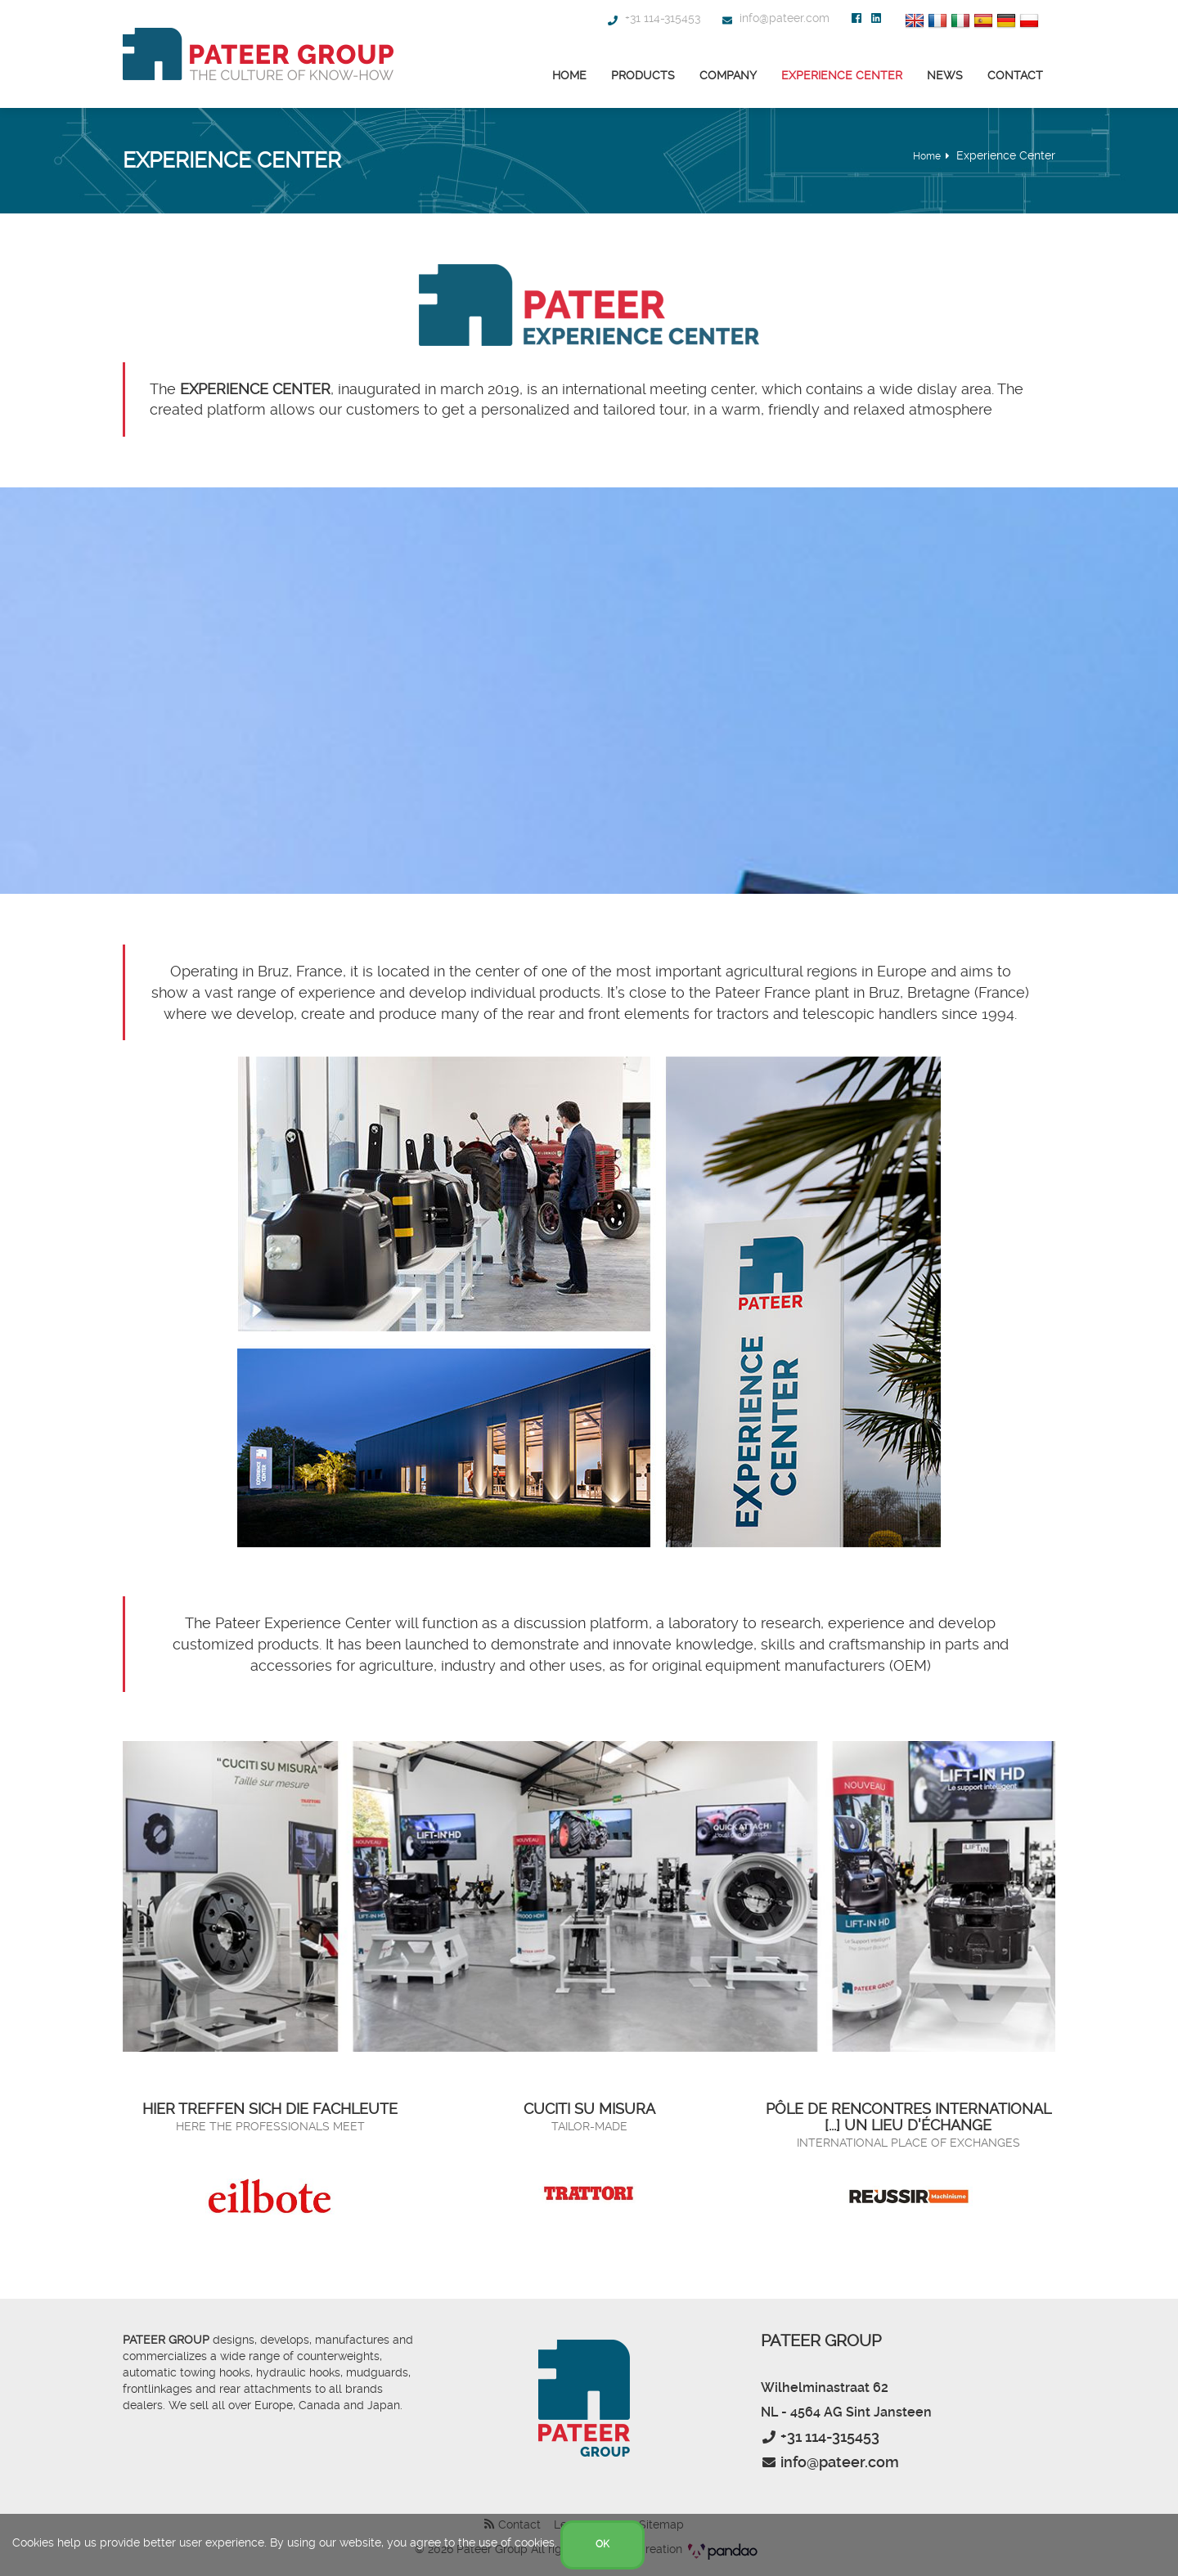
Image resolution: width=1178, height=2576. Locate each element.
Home (569, 75)
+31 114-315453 (652, 18)
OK (602, 2544)
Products (643, 75)
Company (728, 75)
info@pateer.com (775, 18)
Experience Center (841, 75)
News (945, 75)
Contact (1015, 75)
